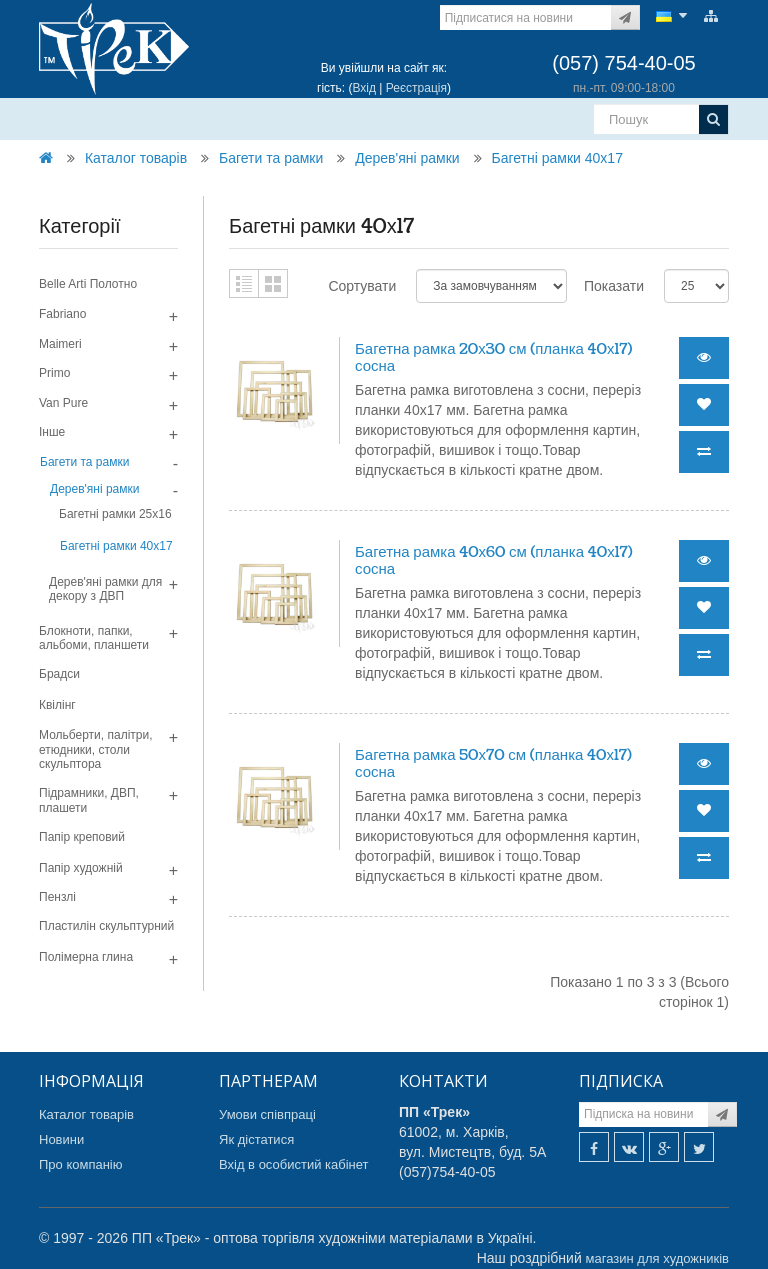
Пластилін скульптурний (106, 926)
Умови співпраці (267, 1114)
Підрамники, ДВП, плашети (89, 800)
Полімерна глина (86, 957)
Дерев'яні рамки (407, 158)
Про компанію (81, 1164)
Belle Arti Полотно (88, 284)
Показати (614, 286)
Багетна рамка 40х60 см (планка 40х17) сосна (494, 561)
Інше (52, 432)
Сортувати (362, 286)
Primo (54, 373)
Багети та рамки (271, 158)
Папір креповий (82, 837)
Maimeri (60, 344)
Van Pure (63, 403)
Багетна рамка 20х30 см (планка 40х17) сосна (493, 358)
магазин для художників (657, 1258)
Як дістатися (256, 1139)
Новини (61, 1139)
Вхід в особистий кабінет (294, 1164)
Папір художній (81, 868)
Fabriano (62, 314)
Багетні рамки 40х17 (557, 158)
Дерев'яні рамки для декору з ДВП (105, 589)
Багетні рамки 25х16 (115, 514)
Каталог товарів (136, 158)
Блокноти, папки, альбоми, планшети (94, 638)
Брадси (59, 674)
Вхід (364, 88)
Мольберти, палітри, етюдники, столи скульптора (96, 749)
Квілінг (57, 705)
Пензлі (57, 897)
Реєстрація (416, 88)
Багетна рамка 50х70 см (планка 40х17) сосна (493, 764)
